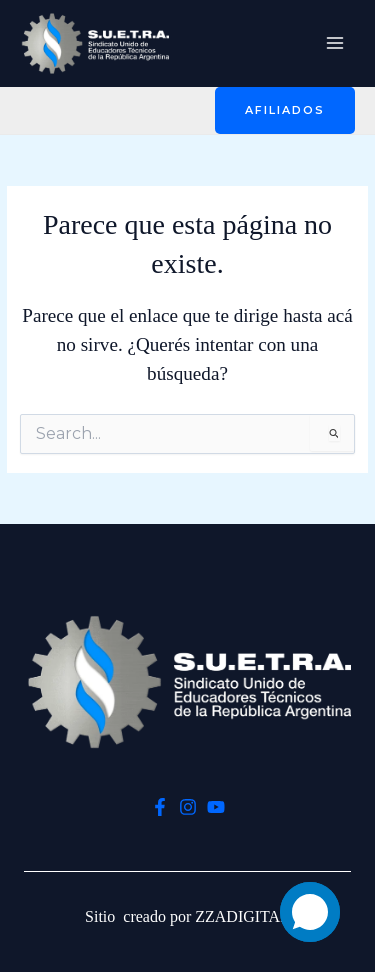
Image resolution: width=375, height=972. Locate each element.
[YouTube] (216, 807)
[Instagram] (188, 807)
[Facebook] (160, 807)
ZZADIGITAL (242, 916)
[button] (285, 110)
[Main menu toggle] (335, 43)
